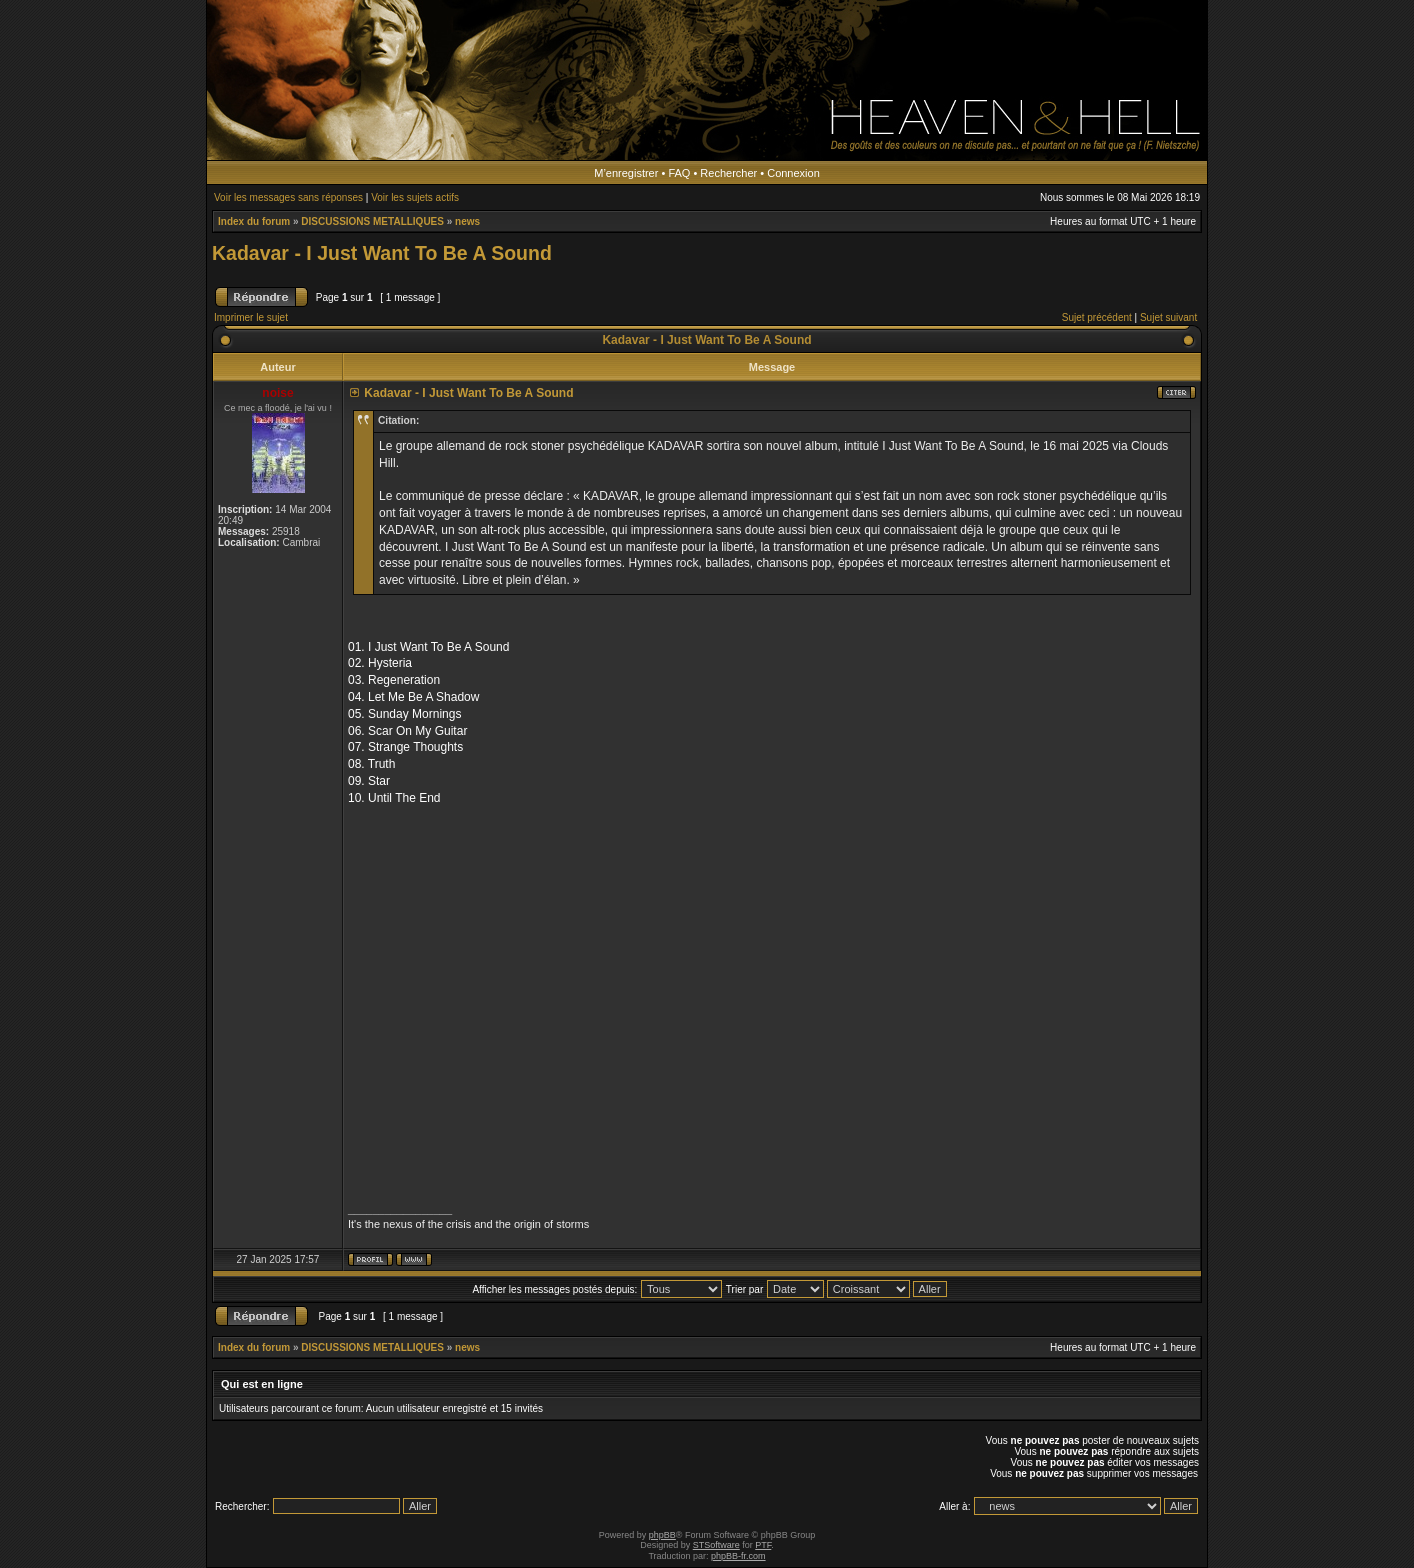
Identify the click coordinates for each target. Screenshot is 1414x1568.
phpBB (662, 1535)
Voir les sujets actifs (415, 197)
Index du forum (254, 221)
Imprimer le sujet (251, 317)
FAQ (679, 173)
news (467, 221)
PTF (763, 1545)
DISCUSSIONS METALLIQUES (372, 221)
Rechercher (728, 173)
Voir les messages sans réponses (288, 197)
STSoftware (716, 1545)
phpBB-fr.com (738, 1556)
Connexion (793, 173)
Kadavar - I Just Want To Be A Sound (382, 253)
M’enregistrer (626, 173)
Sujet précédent (1097, 317)
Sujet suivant (1168, 317)
